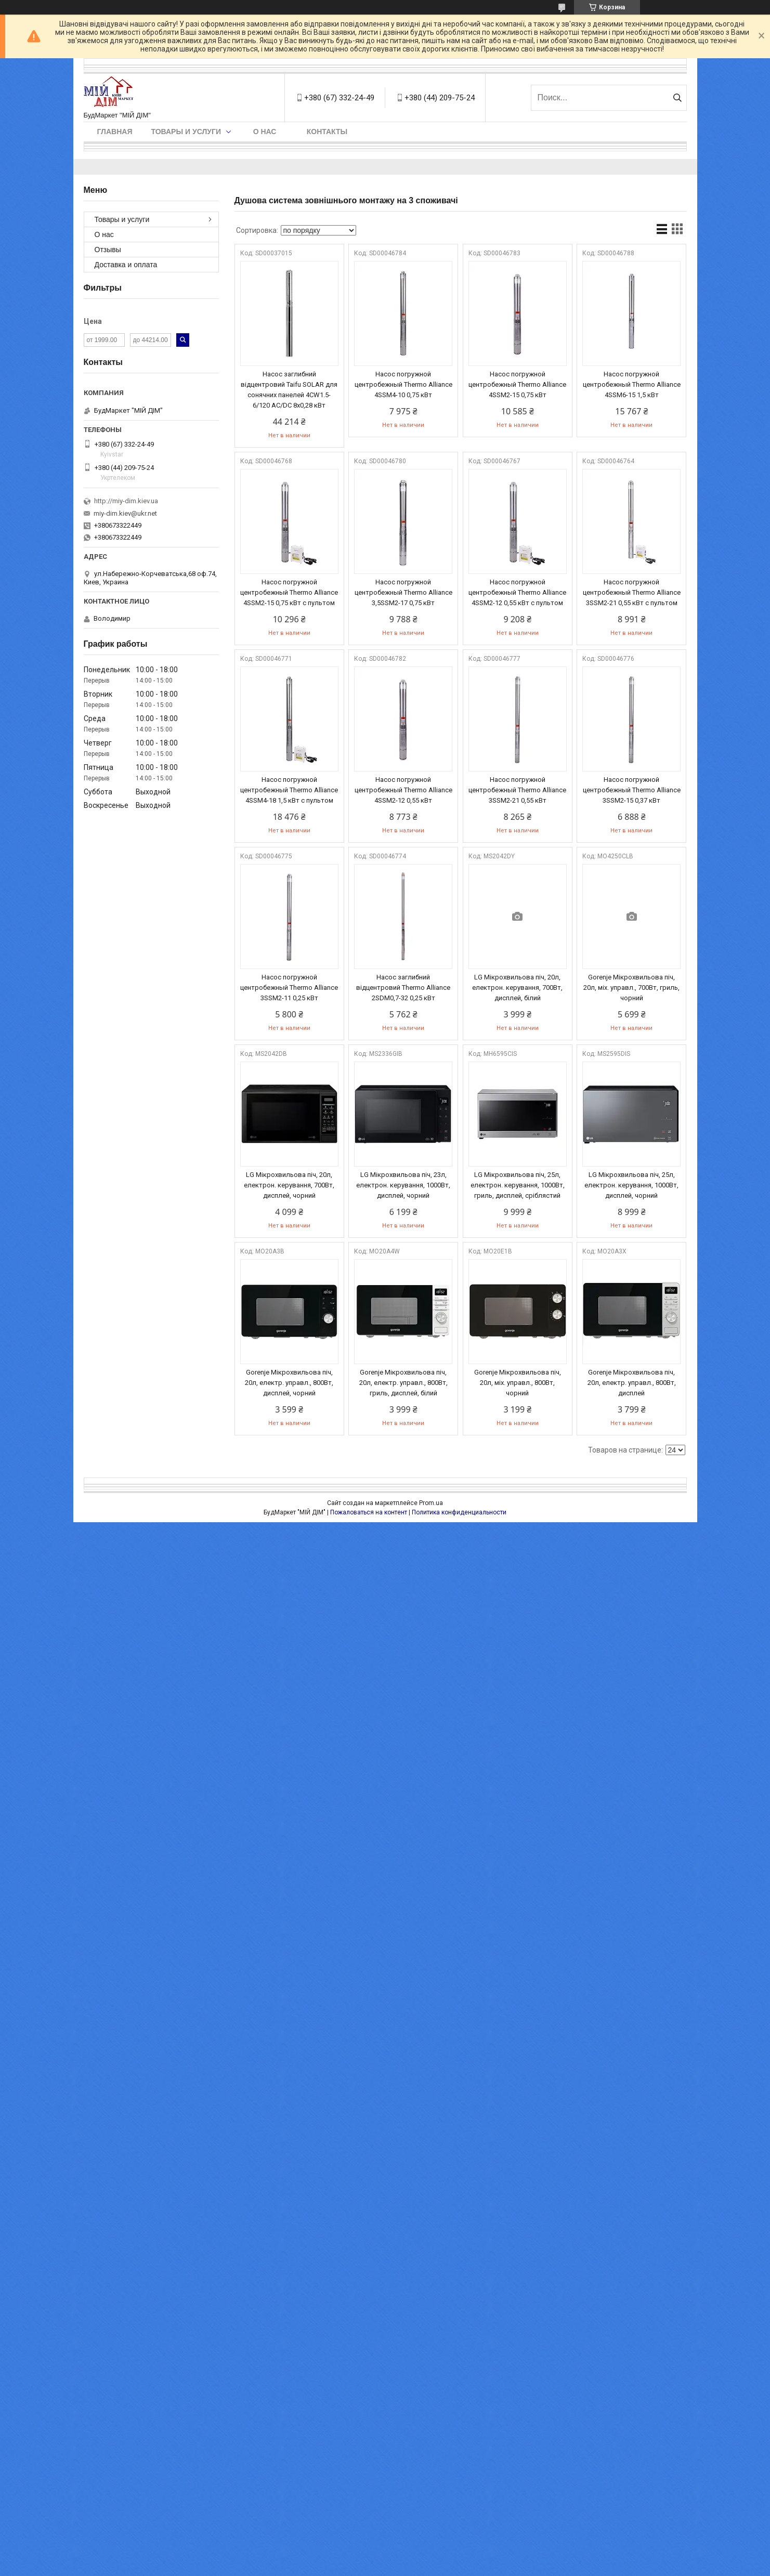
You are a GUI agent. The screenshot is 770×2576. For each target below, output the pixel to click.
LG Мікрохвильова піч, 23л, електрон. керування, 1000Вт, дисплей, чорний (403, 1185)
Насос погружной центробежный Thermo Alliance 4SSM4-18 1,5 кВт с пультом (289, 790)
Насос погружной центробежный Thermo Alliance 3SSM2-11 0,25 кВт (289, 987)
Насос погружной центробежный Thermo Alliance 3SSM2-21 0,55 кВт (517, 790)
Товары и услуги (186, 131)
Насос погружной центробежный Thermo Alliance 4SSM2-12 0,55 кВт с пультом (517, 592)
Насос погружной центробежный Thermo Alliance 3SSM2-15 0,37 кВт (632, 790)
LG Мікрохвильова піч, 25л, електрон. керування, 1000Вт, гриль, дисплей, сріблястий (518, 1185)
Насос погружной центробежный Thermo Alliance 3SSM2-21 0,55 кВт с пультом (632, 592)
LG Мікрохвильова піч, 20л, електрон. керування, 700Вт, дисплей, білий (517, 987)
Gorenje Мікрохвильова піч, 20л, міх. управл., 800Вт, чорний (517, 1382)
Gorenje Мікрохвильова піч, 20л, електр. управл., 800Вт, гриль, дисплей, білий (403, 1382)
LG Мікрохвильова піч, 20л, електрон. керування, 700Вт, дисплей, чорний (289, 1185)
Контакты (327, 131)
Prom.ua (431, 1503)
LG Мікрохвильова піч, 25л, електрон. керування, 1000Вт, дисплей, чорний (631, 1185)
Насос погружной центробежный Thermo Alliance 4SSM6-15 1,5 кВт (632, 384)
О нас (265, 131)
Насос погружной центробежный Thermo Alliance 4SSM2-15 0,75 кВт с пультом (289, 592)
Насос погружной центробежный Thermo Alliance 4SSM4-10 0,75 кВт (403, 384)
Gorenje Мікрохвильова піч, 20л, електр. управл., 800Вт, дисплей (632, 1382)
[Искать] (678, 98)
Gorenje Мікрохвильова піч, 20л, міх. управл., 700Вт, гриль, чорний (631, 987)
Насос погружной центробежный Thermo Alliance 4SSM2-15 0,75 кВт (517, 384)
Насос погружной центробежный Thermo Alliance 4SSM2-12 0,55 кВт (403, 790)
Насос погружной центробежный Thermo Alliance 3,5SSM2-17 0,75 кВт (403, 592)
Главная (115, 131)
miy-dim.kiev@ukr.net (125, 513)
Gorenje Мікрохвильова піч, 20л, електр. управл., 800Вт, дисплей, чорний (289, 1382)
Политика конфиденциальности (459, 1512)
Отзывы (108, 249)
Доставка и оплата (126, 264)
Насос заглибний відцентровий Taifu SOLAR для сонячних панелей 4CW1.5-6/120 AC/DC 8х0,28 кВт (289, 389)
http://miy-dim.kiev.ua (126, 501)
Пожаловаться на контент (368, 1512)
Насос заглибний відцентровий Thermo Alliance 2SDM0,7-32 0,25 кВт (403, 987)
